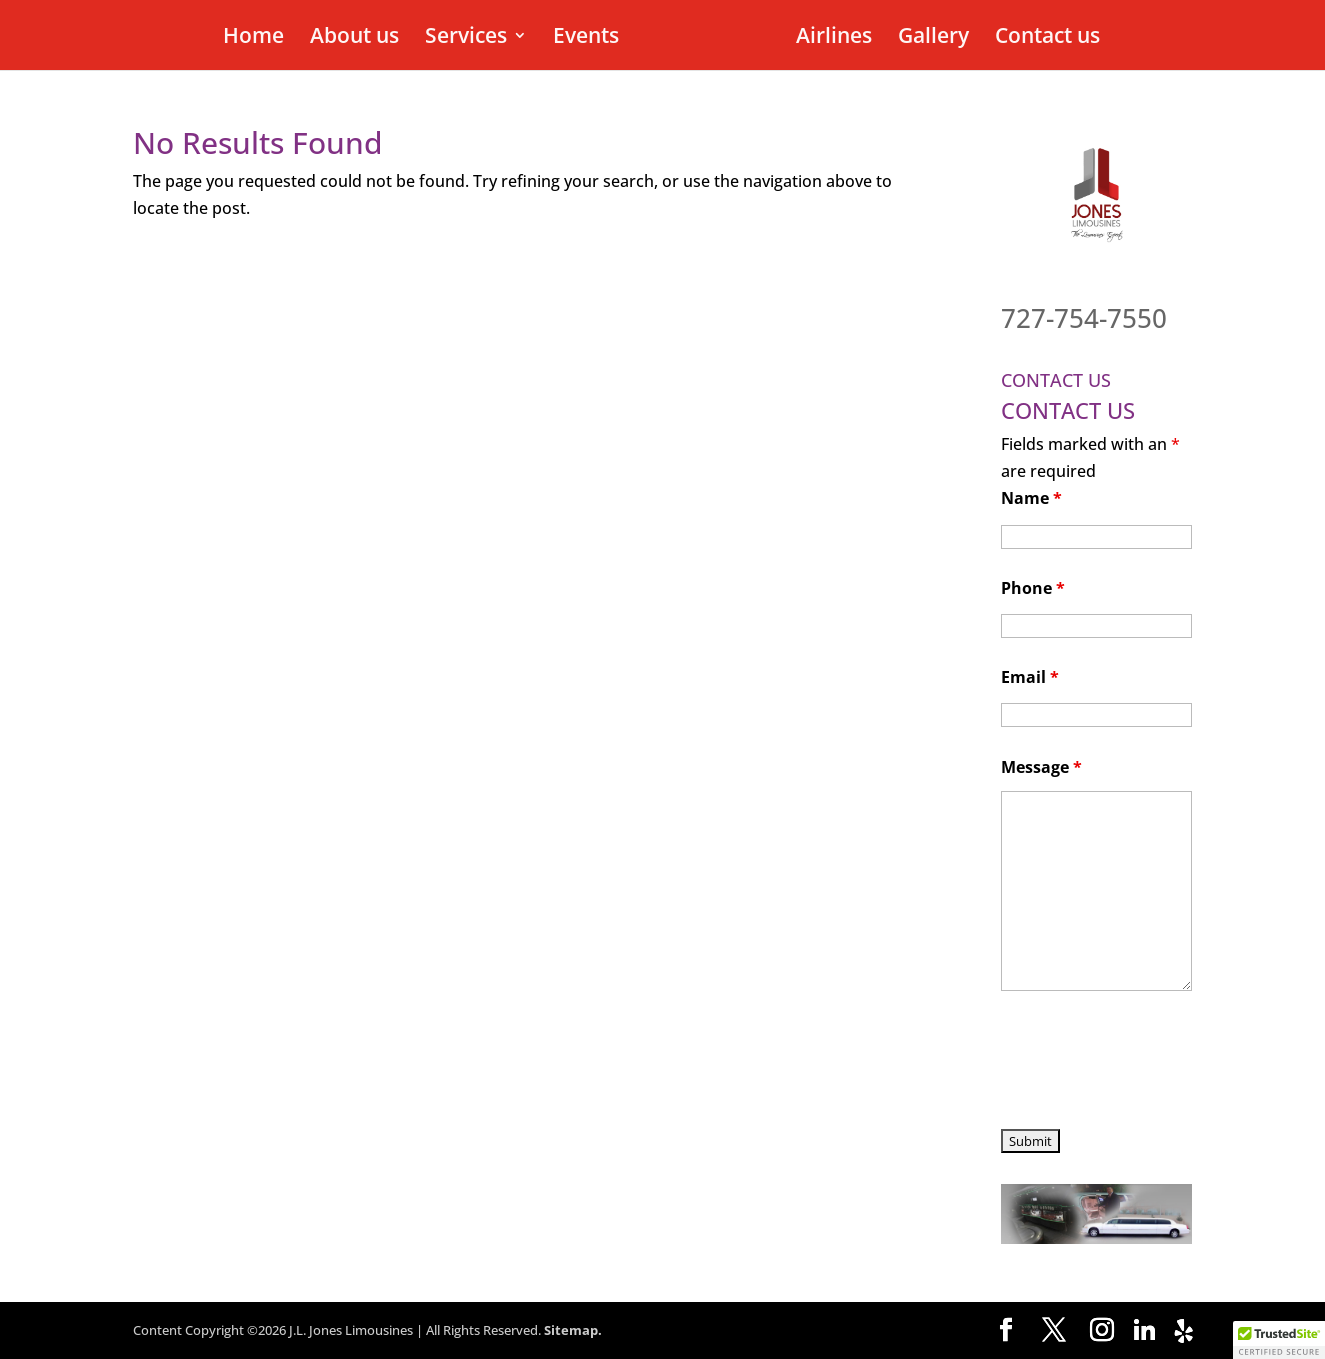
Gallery (930, 38)
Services (469, 38)
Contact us (1044, 38)
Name (1031, 498)
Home (256, 38)
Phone (1033, 588)
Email (1030, 677)
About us (357, 38)
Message (1041, 767)
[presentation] (1153, 1063)
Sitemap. (573, 1330)
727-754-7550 (1084, 318)
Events (589, 38)
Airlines (831, 38)
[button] (1279, 1340)
